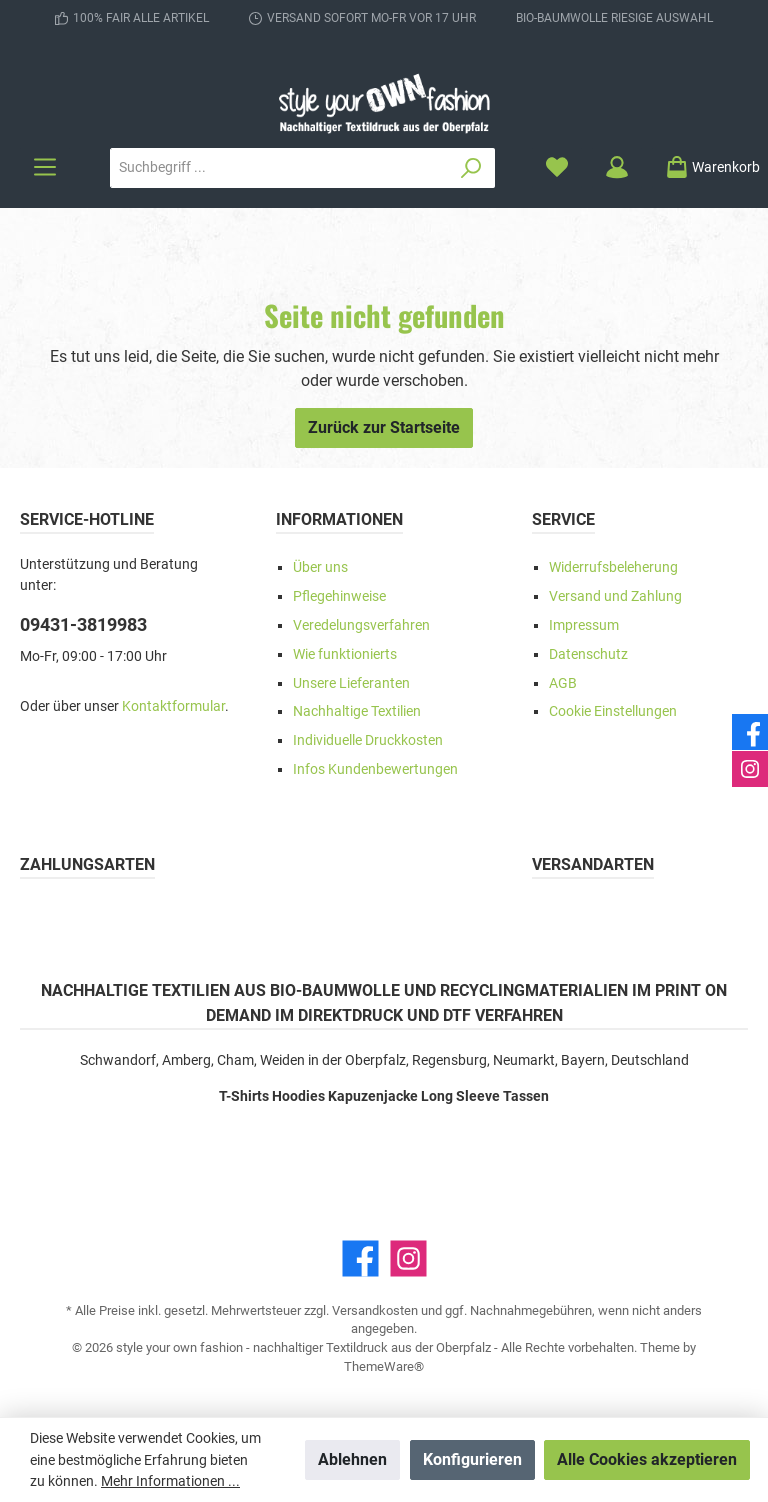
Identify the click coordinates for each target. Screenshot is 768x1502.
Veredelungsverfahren (361, 625)
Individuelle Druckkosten (368, 740)
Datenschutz (588, 654)
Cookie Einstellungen (613, 711)
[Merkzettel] (557, 167)
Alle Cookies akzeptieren (647, 1459)
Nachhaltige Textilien (357, 711)
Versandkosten (375, 1310)
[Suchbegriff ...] (279, 168)
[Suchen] (471, 168)
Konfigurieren (472, 1459)
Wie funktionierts (345, 654)
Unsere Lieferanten (351, 683)
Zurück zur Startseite (384, 427)
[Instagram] (408, 1258)
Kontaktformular (173, 706)
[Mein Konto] (617, 167)
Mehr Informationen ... (170, 1481)
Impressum (584, 625)
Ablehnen (352, 1459)
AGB (563, 683)
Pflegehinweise (339, 596)
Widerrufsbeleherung (613, 567)
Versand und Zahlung (615, 596)
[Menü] (45, 167)
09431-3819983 (83, 624)
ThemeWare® (384, 1366)
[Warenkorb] (706, 167)
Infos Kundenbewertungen (375, 769)
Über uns (320, 567)
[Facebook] (360, 1258)
